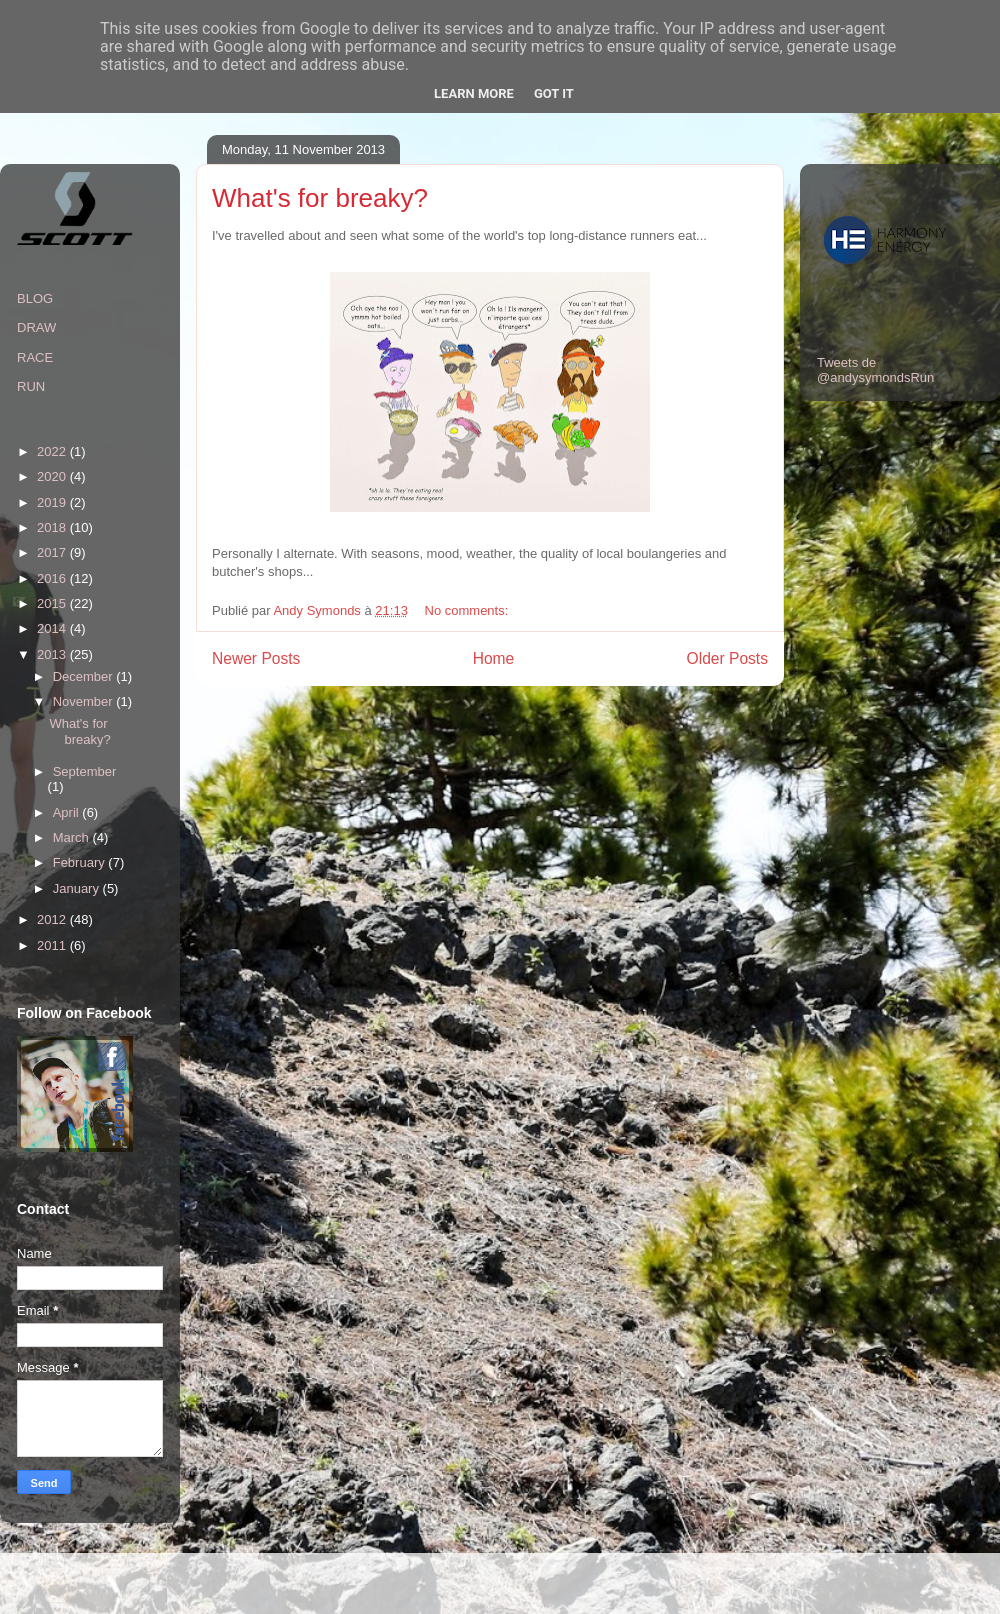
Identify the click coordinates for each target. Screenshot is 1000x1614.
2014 (53, 628)
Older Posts (727, 658)
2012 (53, 919)
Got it (554, 93)
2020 (53, 476)
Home (494, 658)
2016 (53, 578)
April (68, 812)
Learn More (474, 93)
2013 (53, 654)
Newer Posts (256, 658)
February (81, 862)
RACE (35, 357)
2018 (53, 527)
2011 (53, 945)
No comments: (468, 610)
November (85, 701)
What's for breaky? (320, 198)
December (85, 676)
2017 (53, 552)
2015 (53, 603)
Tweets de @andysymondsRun (875, 370)
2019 (53, 502)
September (85, 771)
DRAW (36, 327)
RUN (31, 386)
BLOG (35, 298)
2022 (53, 451)
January (78, 888)
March (73, 837)
